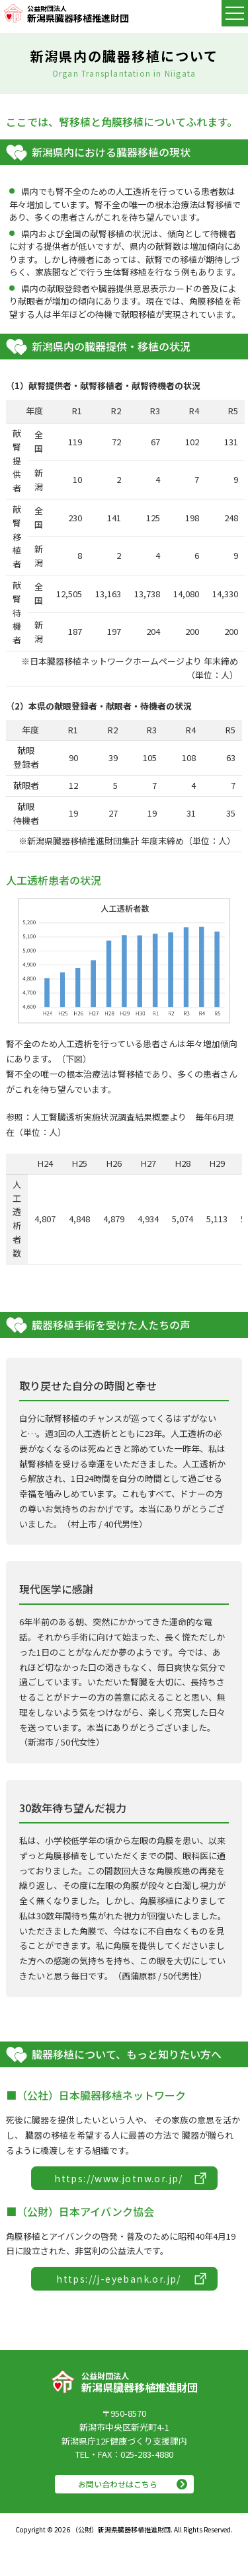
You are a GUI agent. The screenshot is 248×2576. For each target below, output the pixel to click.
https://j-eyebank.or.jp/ (118, 2278)
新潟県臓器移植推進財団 (78, 13)
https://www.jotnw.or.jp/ (118, 2178)
